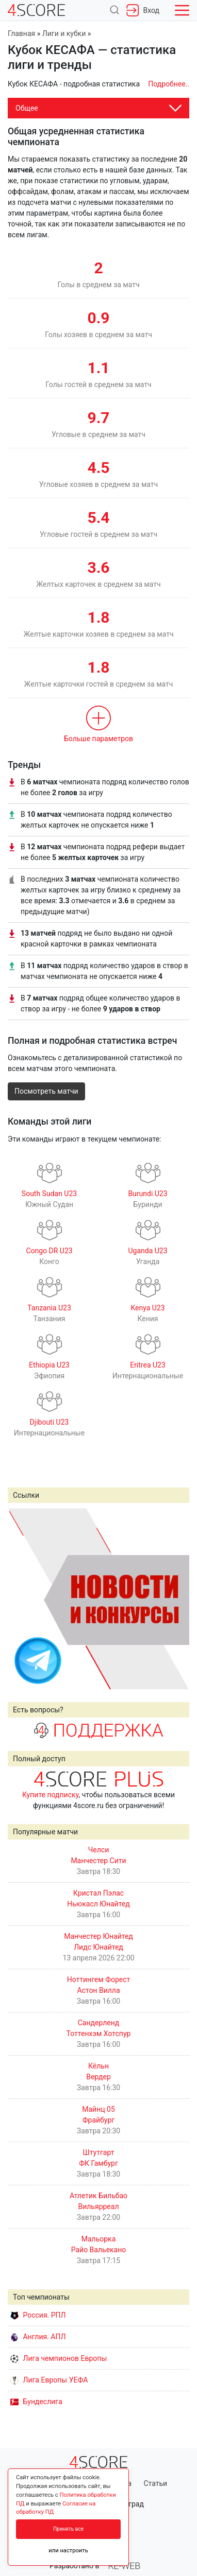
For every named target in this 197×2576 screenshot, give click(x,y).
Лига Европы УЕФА (49, 2380)
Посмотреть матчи (46, 1091)
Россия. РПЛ (38, 2315)
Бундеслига (36, 2401)
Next (176, 1598)
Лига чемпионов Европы (58, 2358)
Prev (21, 1598)
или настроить (68, 2550)
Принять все (68, 2529)
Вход (142, 10)
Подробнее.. (168, 84)
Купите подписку (50, 1795)
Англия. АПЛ (37, 2337)
